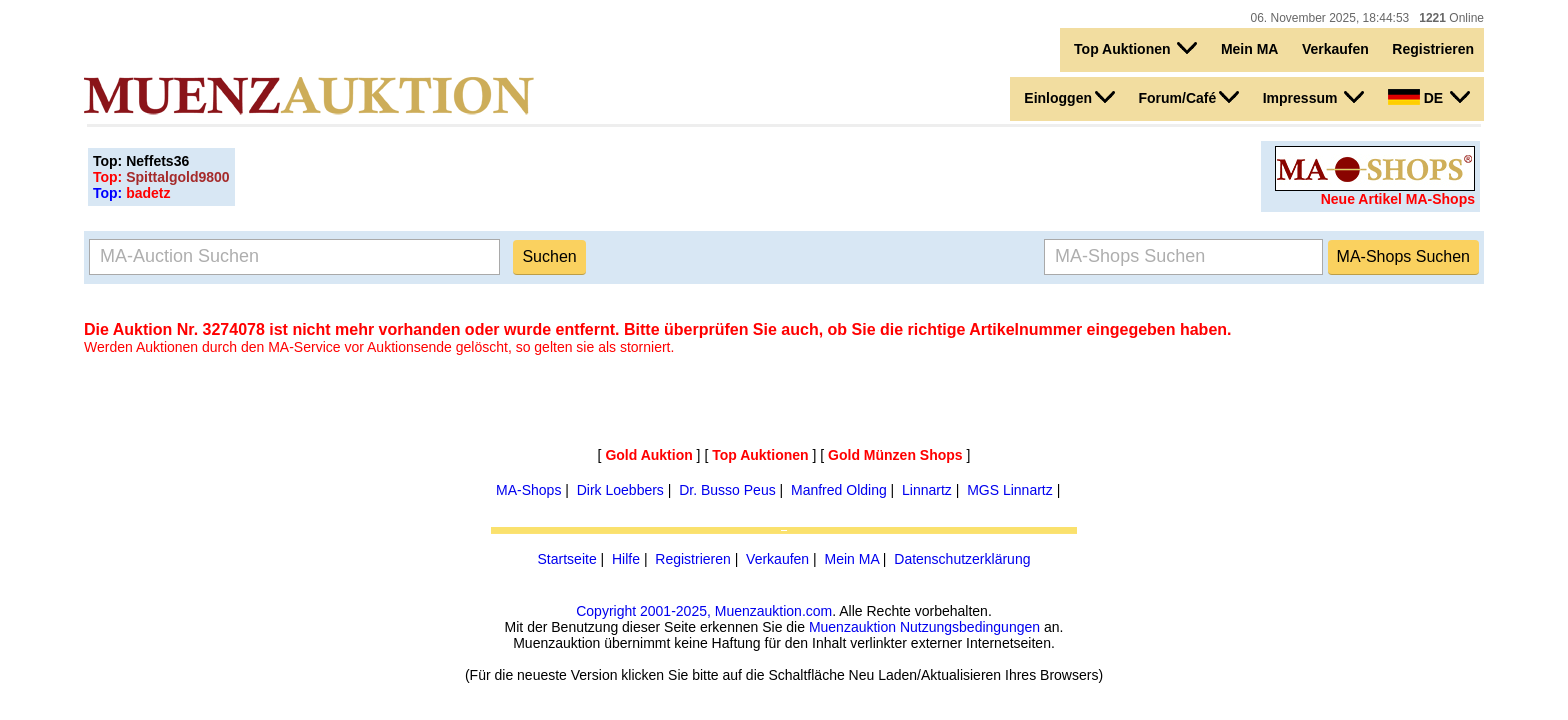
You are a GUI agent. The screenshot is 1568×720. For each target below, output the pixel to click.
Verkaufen (1335, 49)
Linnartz (927, 490)
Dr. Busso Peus (727, 490)
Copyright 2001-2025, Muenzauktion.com (704, 611)
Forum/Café (1188, 97)
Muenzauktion (852, 627)
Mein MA (1250, 49)
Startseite (567, 559)
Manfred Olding (839, 490)
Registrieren (1433, 49)
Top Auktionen (1135, 48)
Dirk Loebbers (620, 490)
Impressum (1314, 97)
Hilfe (626, 559)
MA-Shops (528, 490)
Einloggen (1069, 97)
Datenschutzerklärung (962, 559)
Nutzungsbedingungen (970, 627)
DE (1429, 97)
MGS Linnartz (1010, 490)
